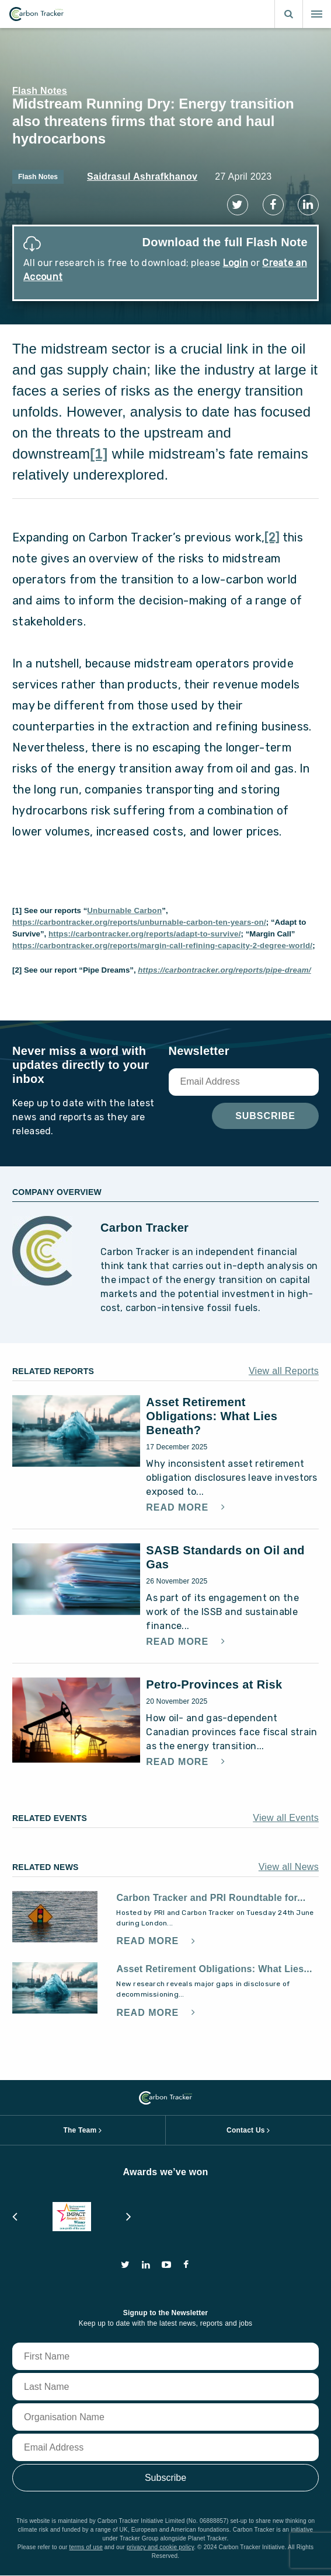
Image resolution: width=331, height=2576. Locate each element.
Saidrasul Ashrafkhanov (142, 176)
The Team (79, 2130)
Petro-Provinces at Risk (214, 1684)
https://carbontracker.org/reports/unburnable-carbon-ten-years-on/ (139, 922)
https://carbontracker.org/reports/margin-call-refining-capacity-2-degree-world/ (162, 945)
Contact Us (246, 2130)
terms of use (86, 2547)
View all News (289, 1867)
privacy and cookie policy (160, 2547)
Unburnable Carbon (124, 910)
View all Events (286, 1818)
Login (236, 262)
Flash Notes (39, 91)
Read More (178, 1507)
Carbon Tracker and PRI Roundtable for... (210, 1898)
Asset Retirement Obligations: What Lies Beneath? (211, 1416)
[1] (99, 454)
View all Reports (284, 1371)
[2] (271, 537)
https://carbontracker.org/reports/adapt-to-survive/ (144, 933)
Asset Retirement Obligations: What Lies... (214, 1969)
